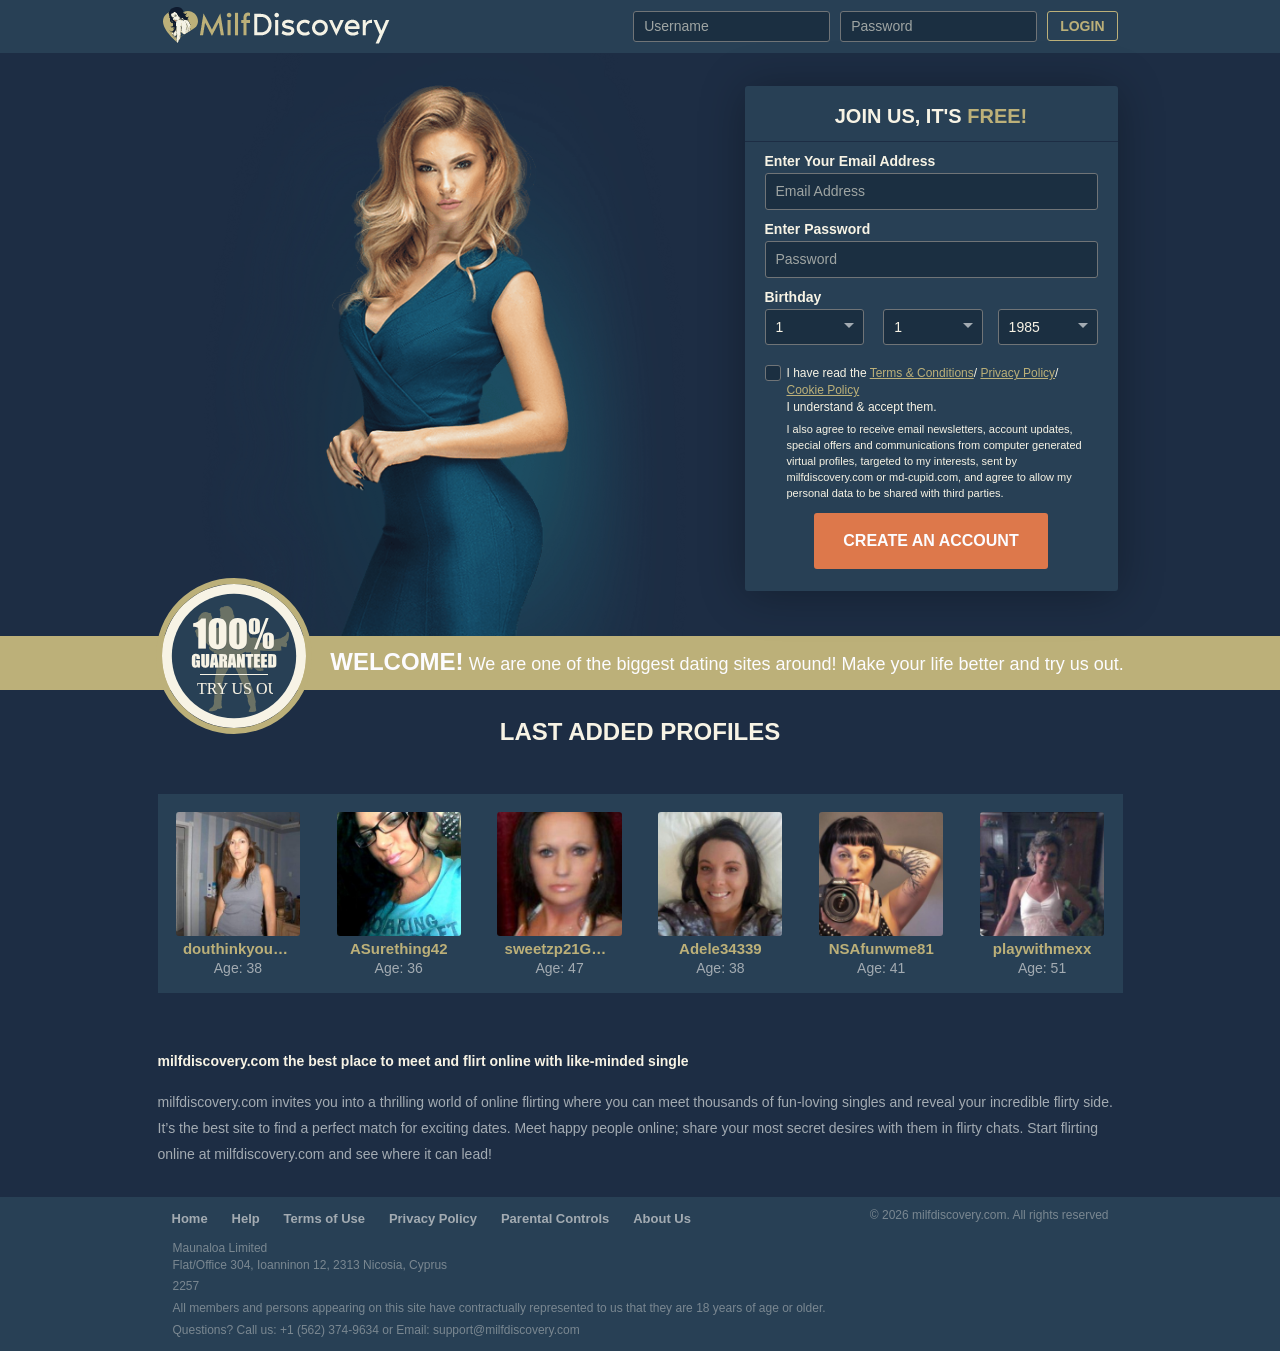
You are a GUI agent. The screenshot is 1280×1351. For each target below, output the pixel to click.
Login (1082, 26)
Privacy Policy (1017, 373)
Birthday (793, 297)
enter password (818, 229)
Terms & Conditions (922, 373)
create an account (930, 540)
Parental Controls (555, 1218)
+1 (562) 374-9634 (331, 1330)
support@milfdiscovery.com (506, 1330)
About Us (662, 1218)
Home (190, 1218)
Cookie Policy (823, 390)
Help (246, 1218)
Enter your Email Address (850, 161)
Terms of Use (324, 1218)
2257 (186, 1286)
